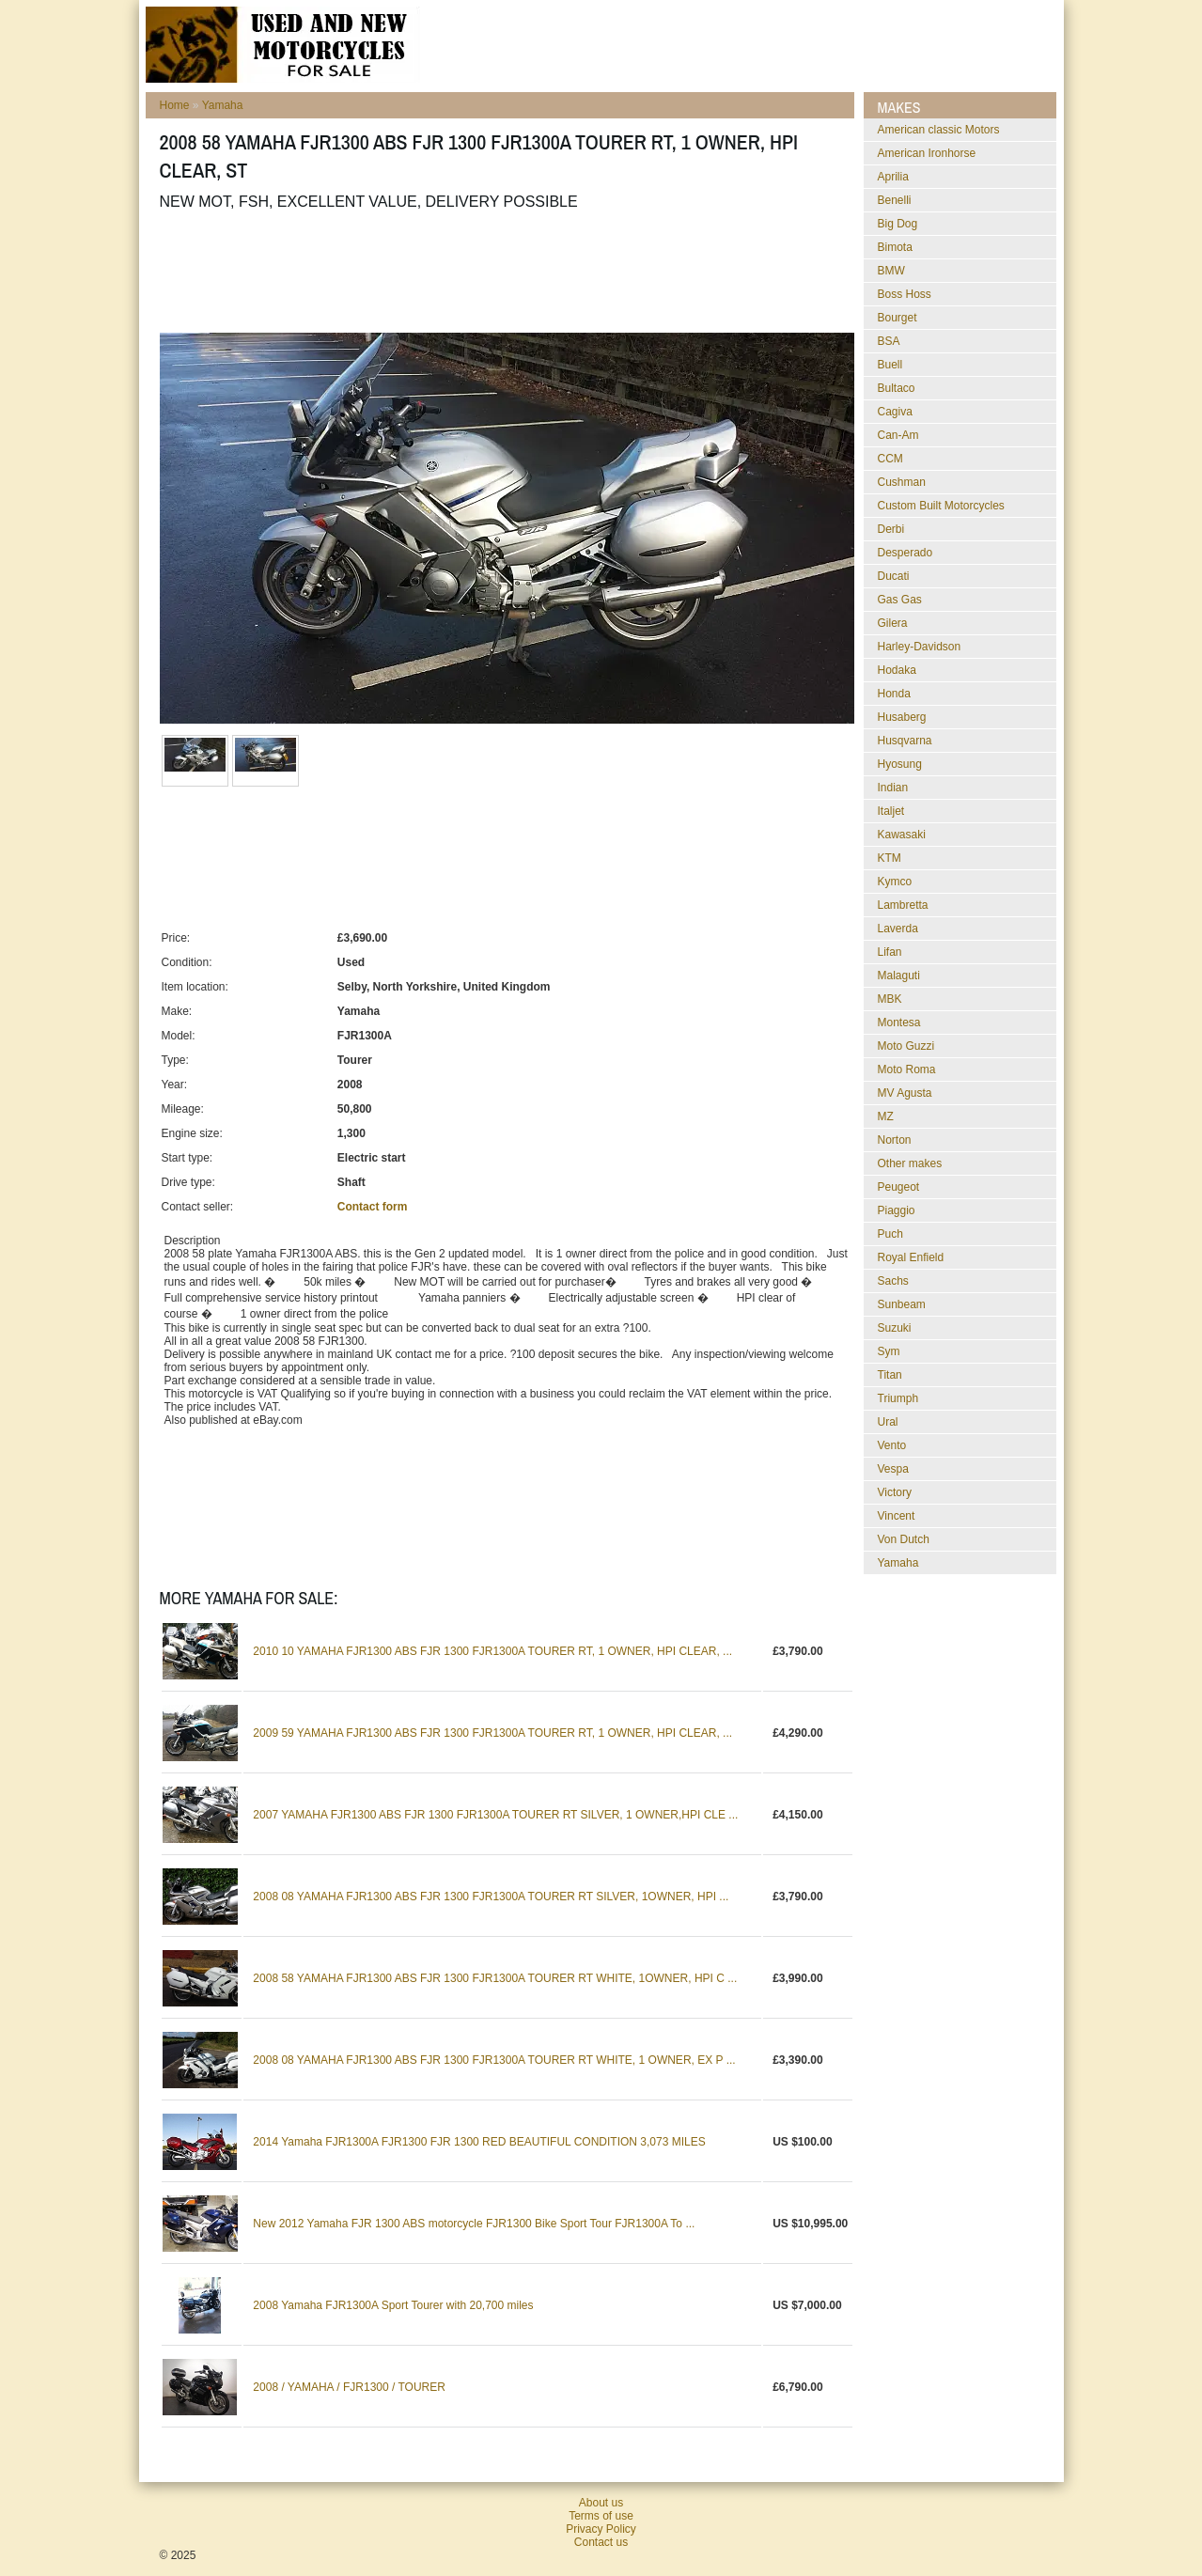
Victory (895, 1492)
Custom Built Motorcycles (941, 505)
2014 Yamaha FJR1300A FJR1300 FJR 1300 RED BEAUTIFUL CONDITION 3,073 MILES (479, 2141)
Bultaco (896, 388)
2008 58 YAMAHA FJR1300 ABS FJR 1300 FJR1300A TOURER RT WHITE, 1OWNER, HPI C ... (495, 1978)
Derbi (891, 529)
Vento (892, 1445)
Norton (895, 1140)
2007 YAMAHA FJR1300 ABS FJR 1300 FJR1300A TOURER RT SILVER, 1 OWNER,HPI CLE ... (495, 1814)
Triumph (898, 1398)
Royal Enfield (911, 1257)
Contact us (601, 2542)
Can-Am (898, 435)
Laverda (898, 928)
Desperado (905, 552)
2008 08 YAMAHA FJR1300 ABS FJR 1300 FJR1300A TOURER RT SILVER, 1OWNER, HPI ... (490, 1896)
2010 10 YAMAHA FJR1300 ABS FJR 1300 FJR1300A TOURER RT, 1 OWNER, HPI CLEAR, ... (492, 1651)
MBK (890, 999)
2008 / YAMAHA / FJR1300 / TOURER (349, 2387)
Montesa (899, 1022)
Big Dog (898, 223)
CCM (890, 458)
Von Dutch (903, 1539)
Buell (890, 364)
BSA (889, 341)
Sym (889, 1351)
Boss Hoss (904, 294)
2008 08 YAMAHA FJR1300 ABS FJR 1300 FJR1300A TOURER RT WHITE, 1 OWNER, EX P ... (494, 2060)
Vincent (896, 1515)
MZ (886, 1116)
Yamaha (222, 105)
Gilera (893, 623)
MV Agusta (905, 1093)
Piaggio (896, 1210)
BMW (891, 270)
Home (175, 105)
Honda (894, 693)
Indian (893, 787)
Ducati (894, 576)
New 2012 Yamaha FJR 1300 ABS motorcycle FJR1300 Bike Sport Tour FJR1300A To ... (474, 2223)
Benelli (895, 200)
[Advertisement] (502, 271)
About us (601, 2502)
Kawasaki (902, 834)
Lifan (890, 952)
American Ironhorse (927, 153)
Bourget (897, 317)
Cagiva (895, 411)
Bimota (895, 247)
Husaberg (902, 717)
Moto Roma (907, 1069)
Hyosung (900, 764)
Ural (888, 1422)
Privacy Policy (601, 2529)
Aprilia (893, 176)
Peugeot (899, 1187)
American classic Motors (939, 129)
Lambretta (903, 905)
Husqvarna (905, 740)
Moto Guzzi (906, 1046)
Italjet (891, 811)
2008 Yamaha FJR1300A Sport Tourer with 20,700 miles (393, 2305)
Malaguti (899, 975)
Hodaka (897, 670)
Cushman (902, 482)
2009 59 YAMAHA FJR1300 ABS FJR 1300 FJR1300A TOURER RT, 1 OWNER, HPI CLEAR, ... (492, 1733)
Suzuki (895, 1328)
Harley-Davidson (919, 646)
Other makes (910, 1163)
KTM (889, 858)
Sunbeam (902, 1304)
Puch (890, 1234)
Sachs (893, 1281)
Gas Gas (900, 599)
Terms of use (601, 2515)
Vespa (893, 1468)
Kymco (895, 881)
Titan (890, 1375)
